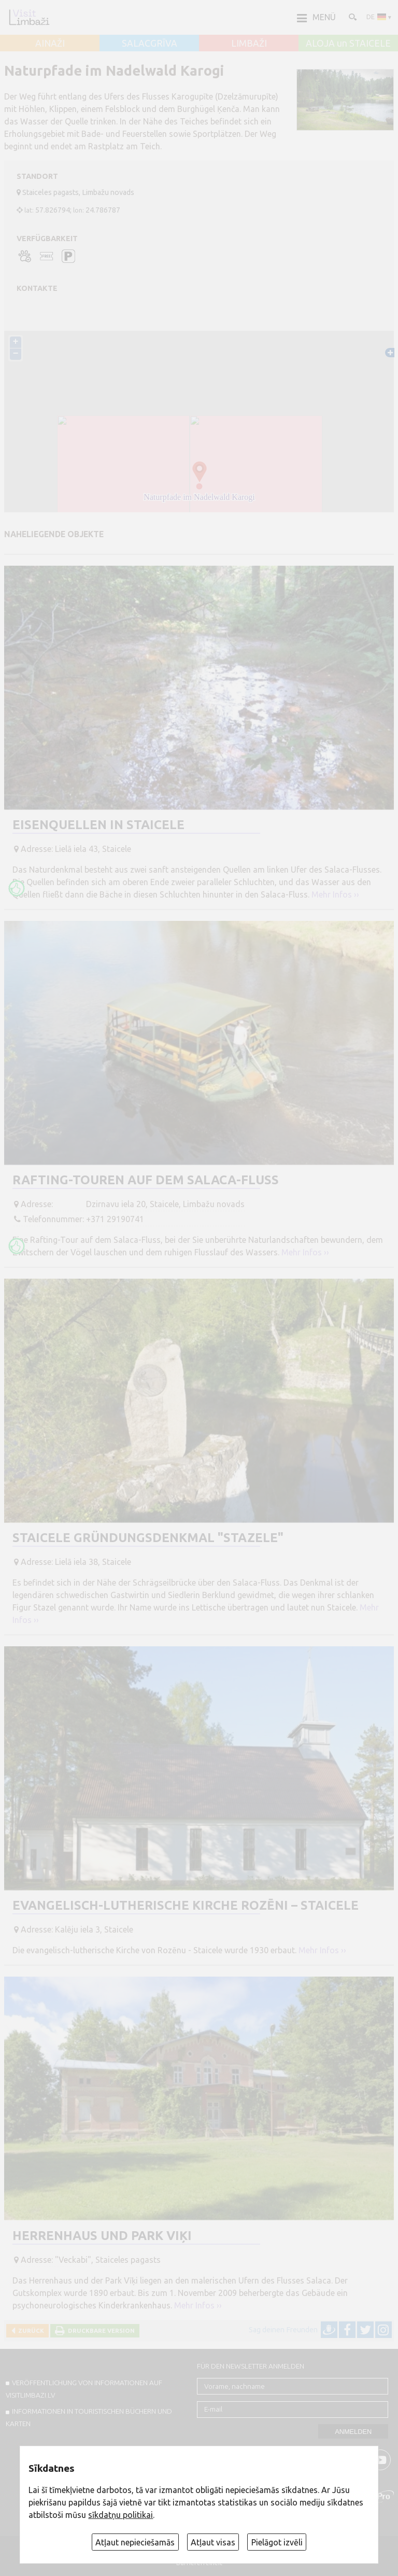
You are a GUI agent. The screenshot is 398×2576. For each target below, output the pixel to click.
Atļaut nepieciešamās (135, 2542)
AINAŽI (50, 43)
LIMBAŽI (249, 43)
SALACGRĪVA (149, 43)
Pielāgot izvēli (277, 2542)
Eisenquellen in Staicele (98, 825)
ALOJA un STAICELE (348, 43)
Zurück (29, 2330)
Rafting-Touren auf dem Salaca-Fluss (145, 1180)
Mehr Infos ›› (335, 894)
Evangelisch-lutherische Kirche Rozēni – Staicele (185, 1905)
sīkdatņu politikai (120, 2514)
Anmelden (353, 2431)
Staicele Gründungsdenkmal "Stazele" (147, 1538)
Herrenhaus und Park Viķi (102, 2236)
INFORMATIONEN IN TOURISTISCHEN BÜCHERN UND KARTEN (89, 2417)
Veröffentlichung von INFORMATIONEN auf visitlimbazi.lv (84, 2388)
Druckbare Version (100, 2330)
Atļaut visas (213, 2542)
